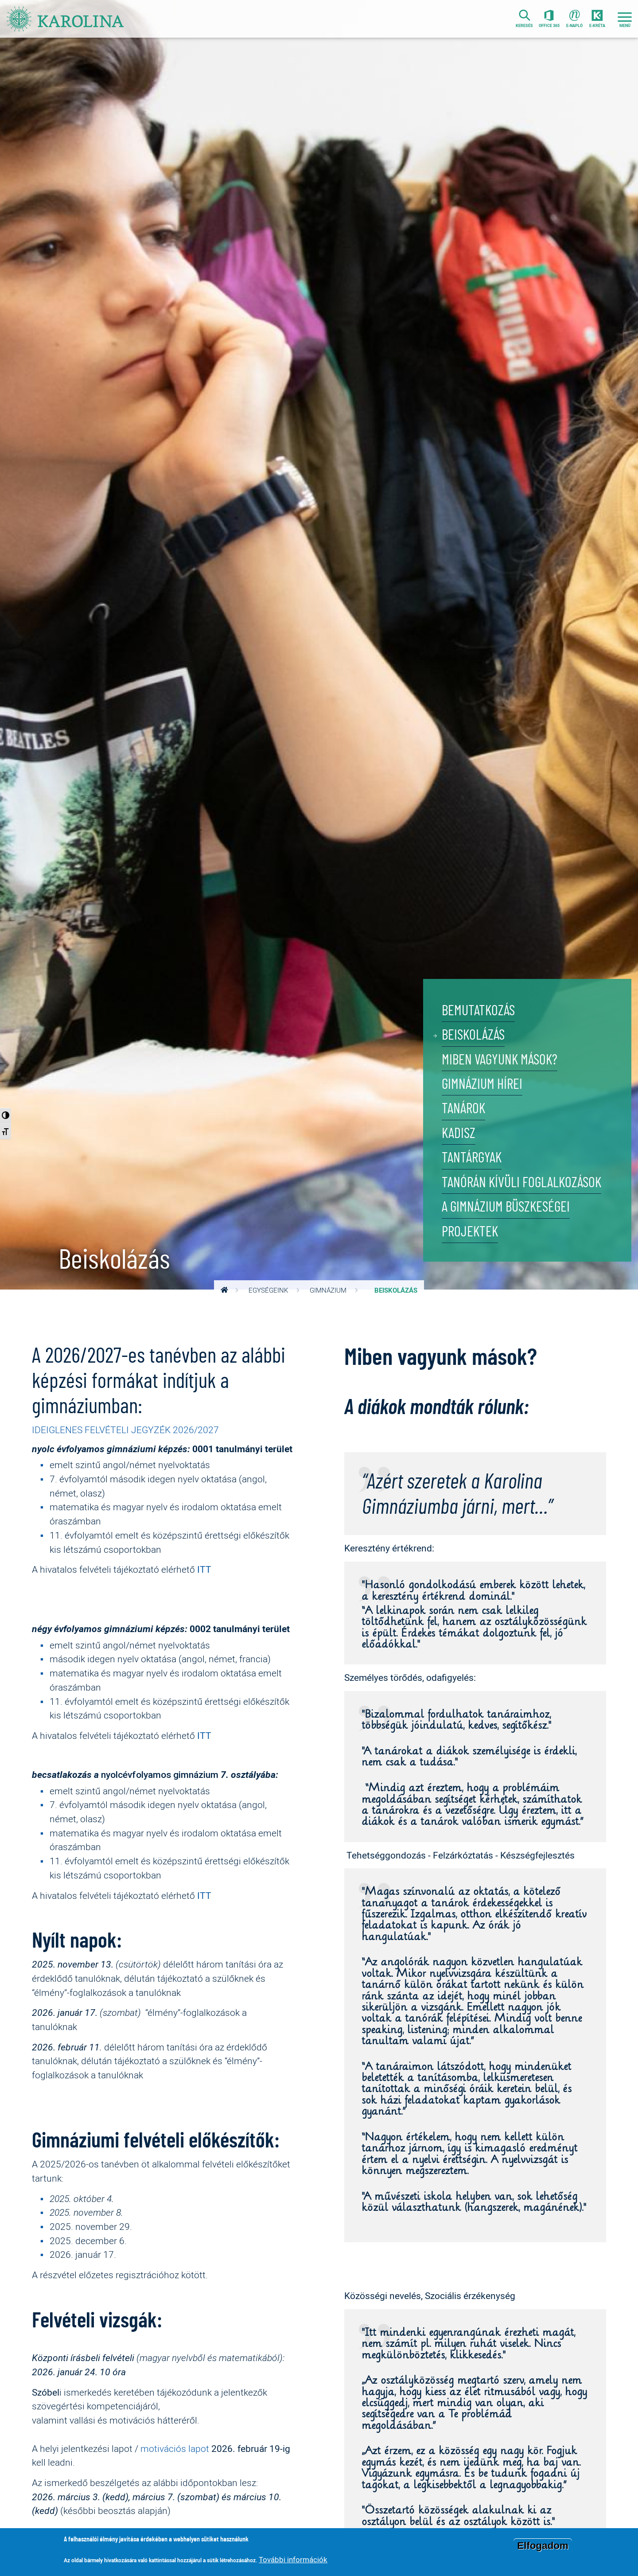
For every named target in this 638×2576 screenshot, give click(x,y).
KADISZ (458, 1133)
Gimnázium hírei (482, 1084)
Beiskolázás (473, 1035)
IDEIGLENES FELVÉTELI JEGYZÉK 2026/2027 (125, 1429)
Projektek (470, 1232)
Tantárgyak (472, 1158)
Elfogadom (542, 2545)
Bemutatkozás (478, 1010)
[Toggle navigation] (624, 19)
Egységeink (268, 1290)
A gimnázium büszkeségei (506, 1207)
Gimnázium (328, 1290)
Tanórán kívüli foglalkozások (521, 1182)
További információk (293, 2559)
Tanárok (463, 1109)
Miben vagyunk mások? (499, 1059)
